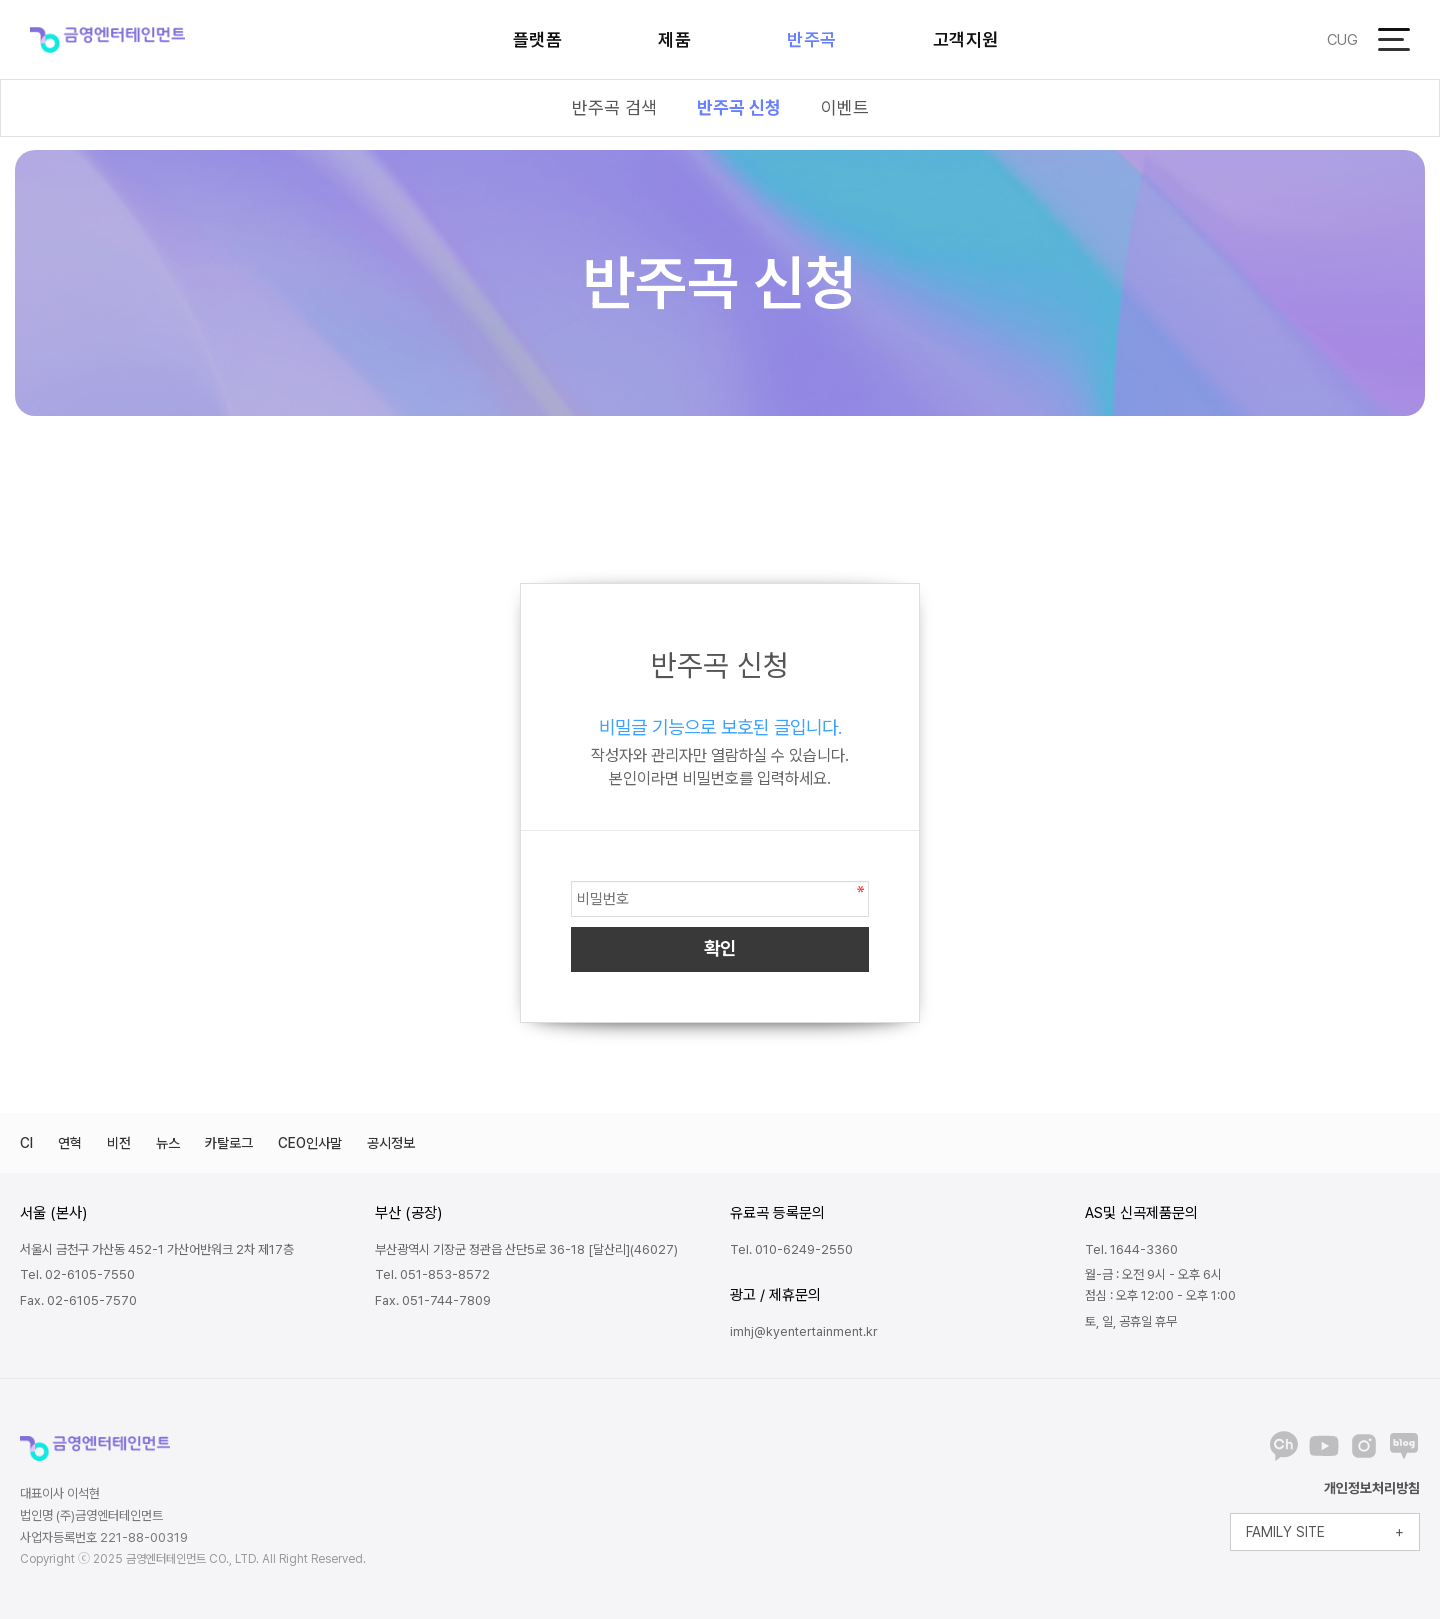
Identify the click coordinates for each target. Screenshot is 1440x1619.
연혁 (70, 1143)
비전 (119, 1143)
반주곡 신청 (739, 107)
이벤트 (845, 107)
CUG (1342, 40)
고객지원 (966, 39)
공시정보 (391, 1143)
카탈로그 (229, 1143)
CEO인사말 (310, 1143)
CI (26, 1143)
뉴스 (168, 1143)
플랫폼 (538, 39)
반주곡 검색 (614, 107)
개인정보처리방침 (1372, 1488)
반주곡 (812, 39)
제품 (674, 39)
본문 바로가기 (0, 0)
